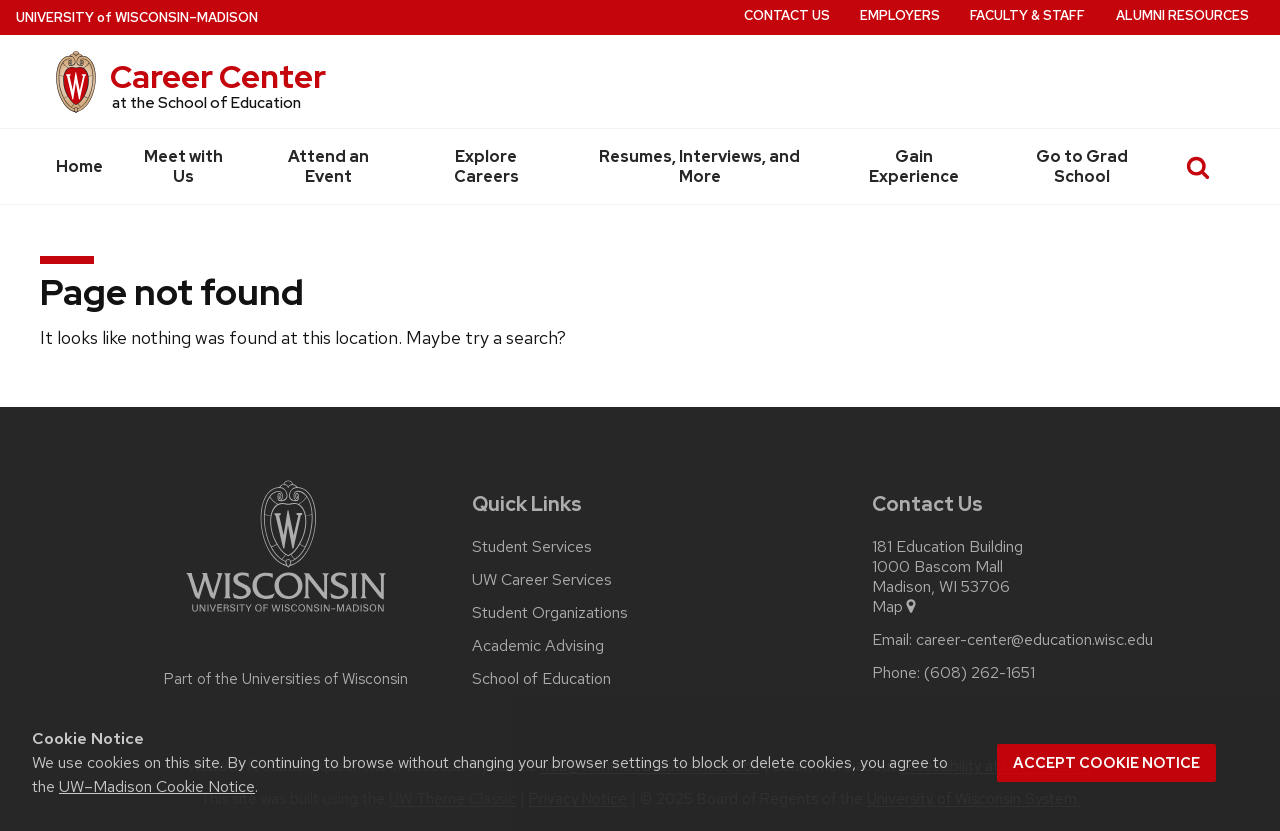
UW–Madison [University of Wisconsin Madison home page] (137, 17)
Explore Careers (486, 166)
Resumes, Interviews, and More (699, 166)
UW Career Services (542, 580)
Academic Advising (538, 646)
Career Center (218, 76)
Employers (900, 15)
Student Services (532, 547)
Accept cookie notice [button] (1106, 763)
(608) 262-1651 (979, 673)
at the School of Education (206, 103)
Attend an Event (328, 166)
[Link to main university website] (286, 615)
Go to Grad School (1082, 166)
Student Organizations (550, 613)
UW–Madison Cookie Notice (157, 786)
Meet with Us (183, 166)
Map (895, 607)
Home (79, 166)
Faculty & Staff (1027, 15)
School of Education (541, 679)
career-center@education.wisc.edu (1034, 640)
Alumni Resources (1182, 15)
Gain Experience (914, 166)
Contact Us (787, 15)
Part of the (286, 679)
